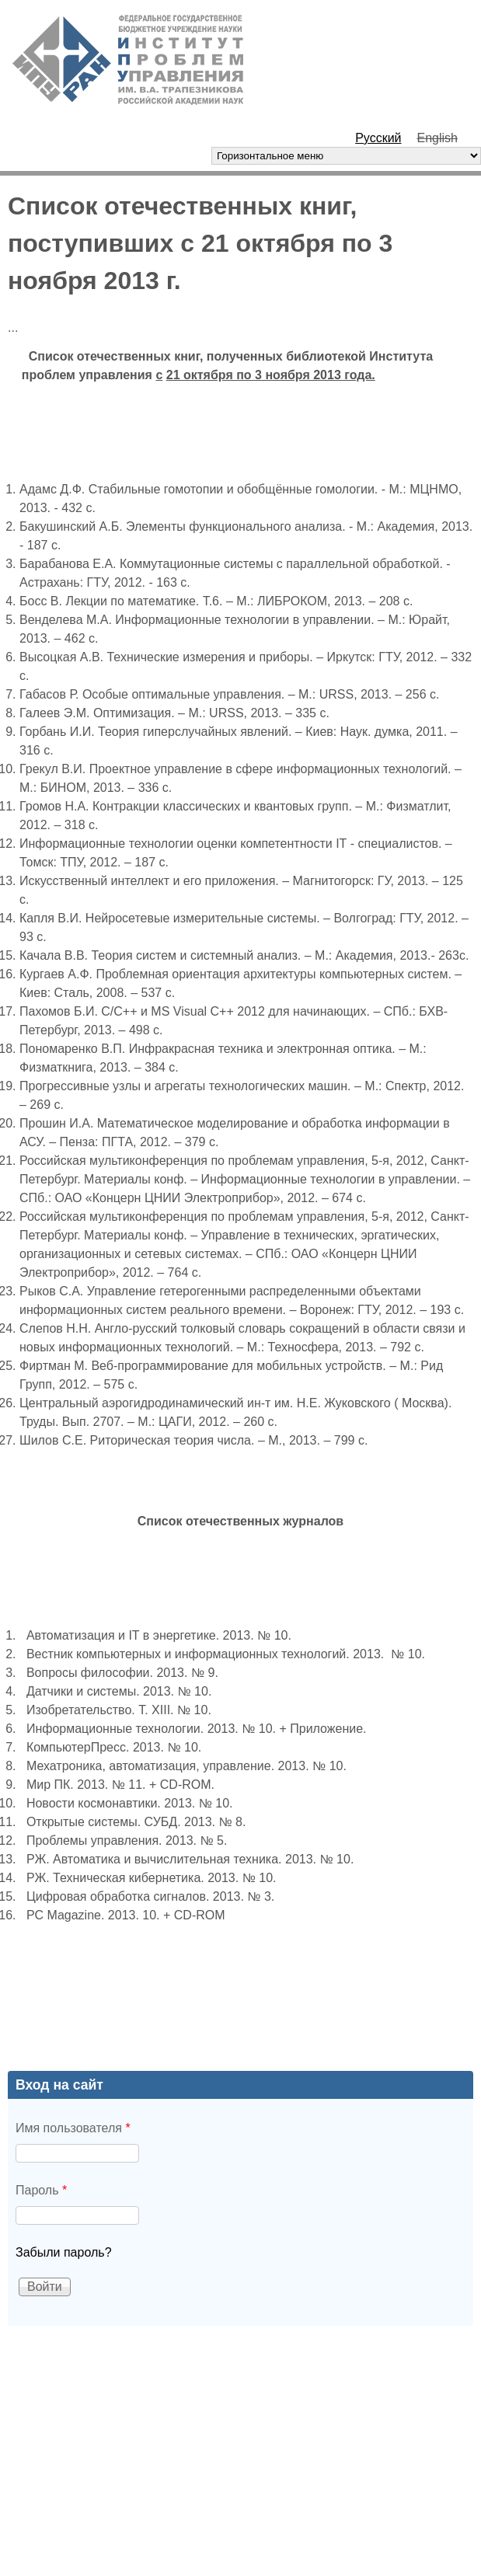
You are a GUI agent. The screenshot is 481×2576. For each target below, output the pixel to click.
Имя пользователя (73, 2128)
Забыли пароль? (64, 2252)
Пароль (41, 2190)
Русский (378, 138)
